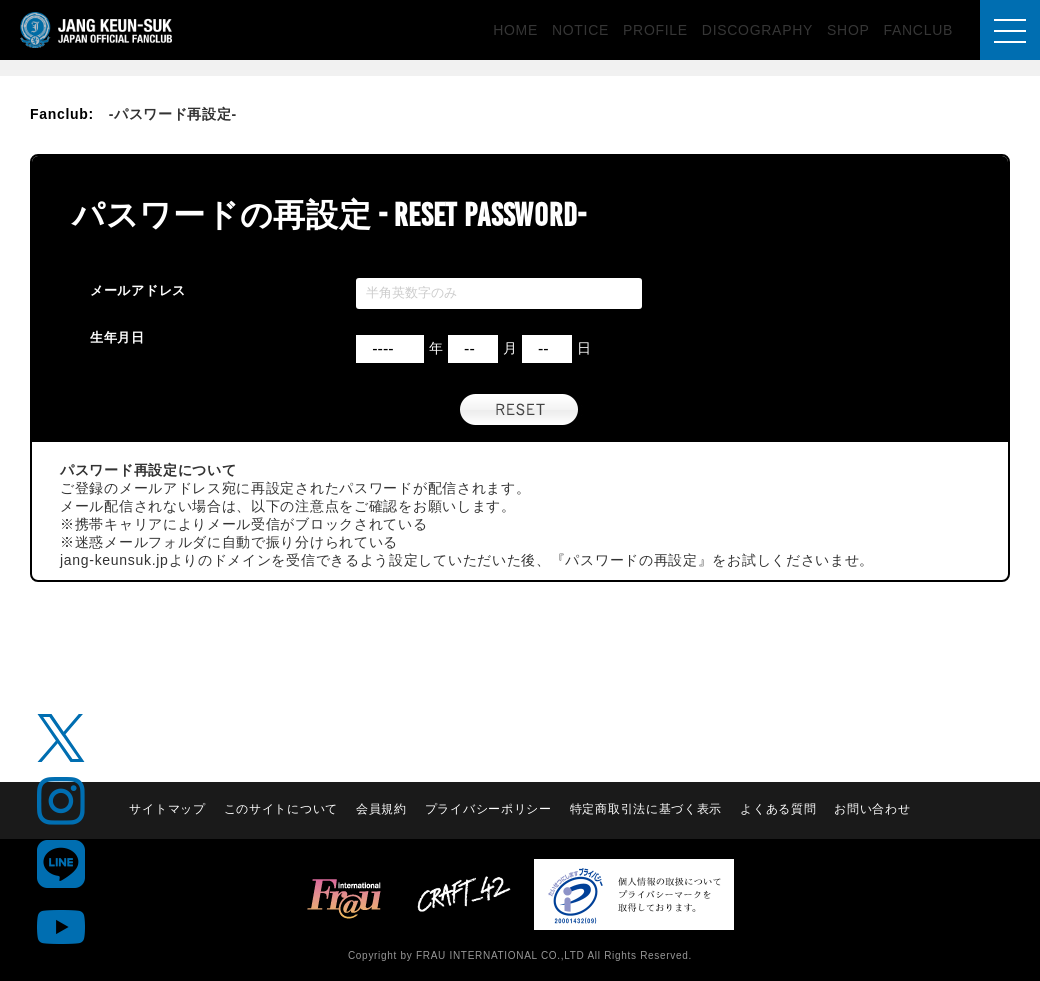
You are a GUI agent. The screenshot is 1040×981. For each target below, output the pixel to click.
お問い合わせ (872, 810)
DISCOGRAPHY (757, 30)
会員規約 (381, 810)
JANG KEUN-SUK (97, 30)
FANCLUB (918, 30)
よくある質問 (778, 810)
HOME (515, 30)
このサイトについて (281, 810)
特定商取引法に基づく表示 (646, 810)
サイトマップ (167, 810)
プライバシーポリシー (488, 810)
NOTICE (580, 30)
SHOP (848, 30)
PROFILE (655, 30)
